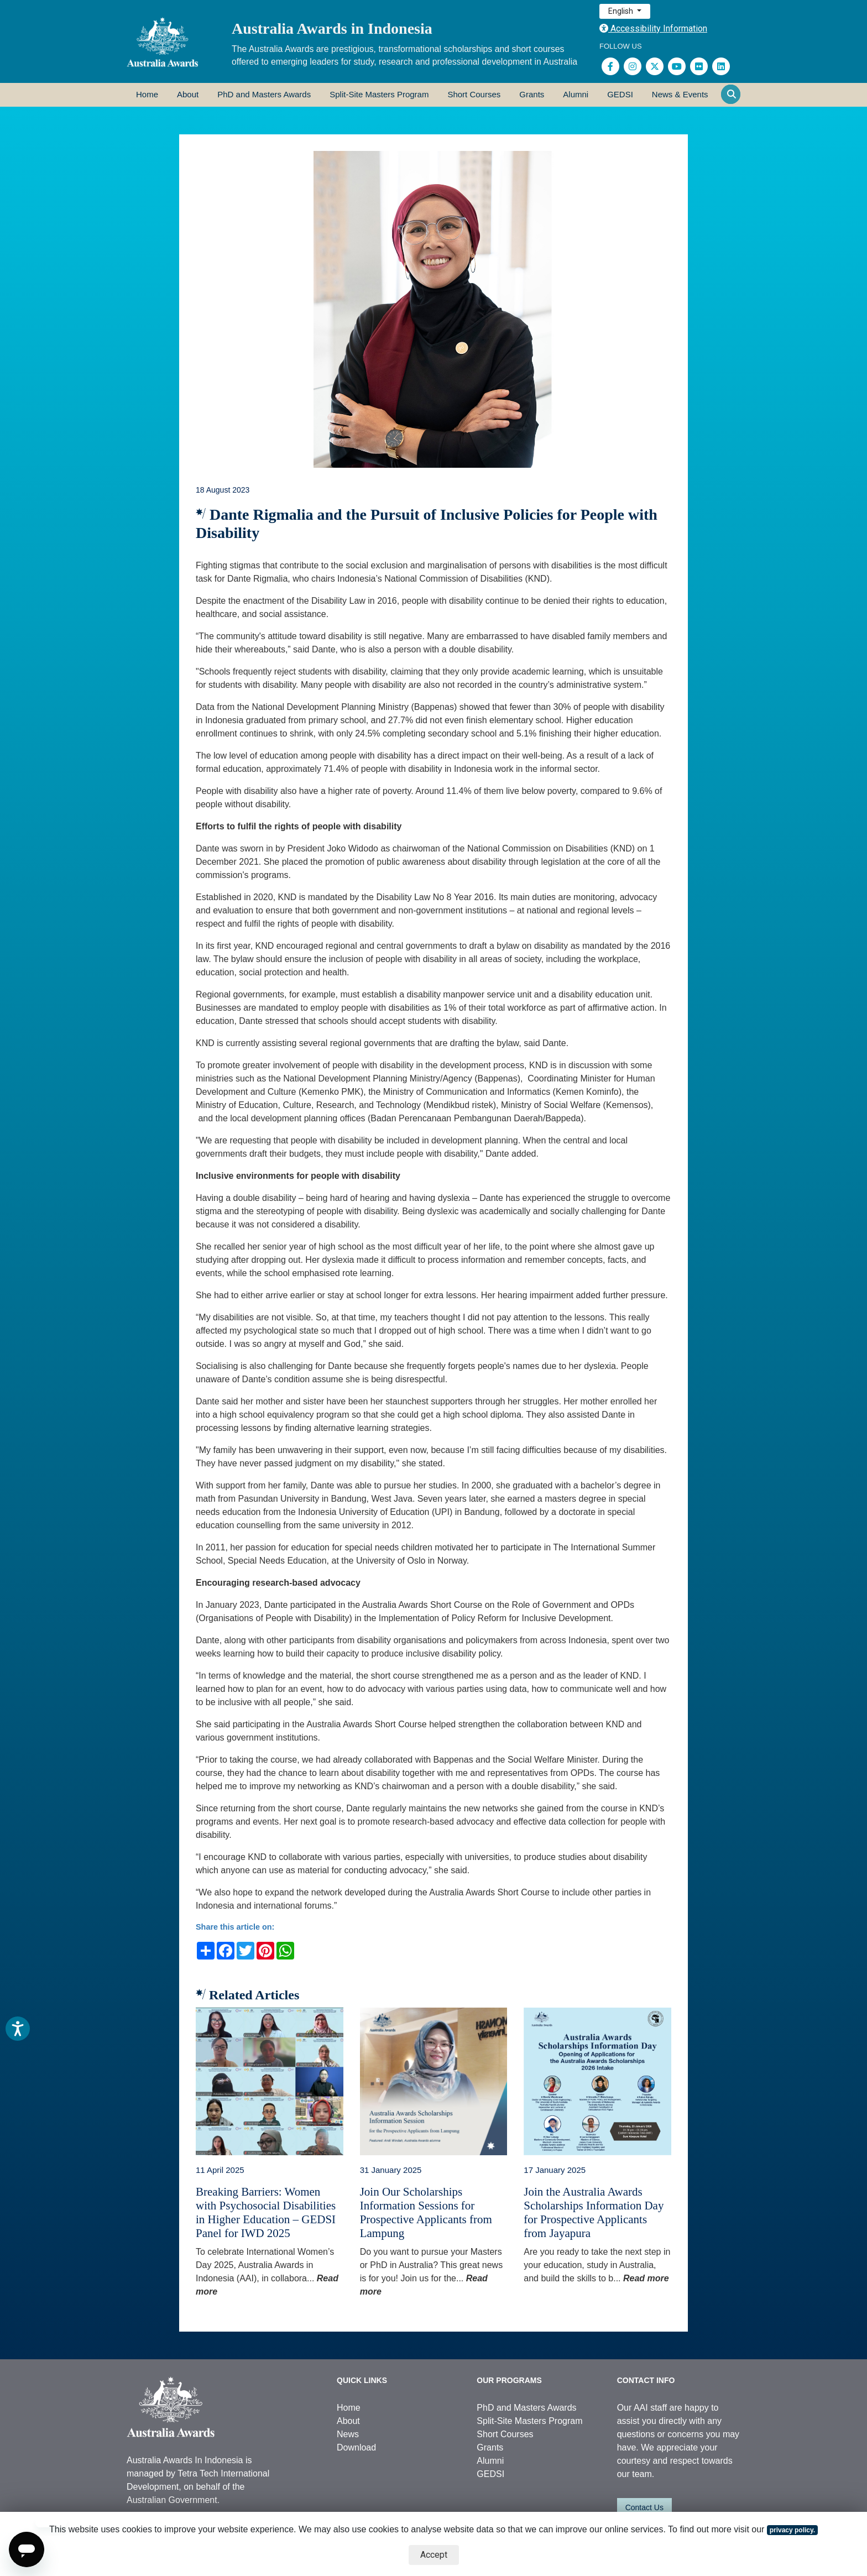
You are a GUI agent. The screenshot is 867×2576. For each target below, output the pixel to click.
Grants (531, 94)
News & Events (680, 94)
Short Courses (473, 94)
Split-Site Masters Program (379, 94)
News (348, 2434)
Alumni (575, 94)
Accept (433, 2554)
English (621, 11)
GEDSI (620, 94)
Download (356, 2447)
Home (147, 94)
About (188, 94)
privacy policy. (792, 2530)
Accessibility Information (653, 28)
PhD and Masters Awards (264, 94)
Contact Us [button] (644, 2507)
